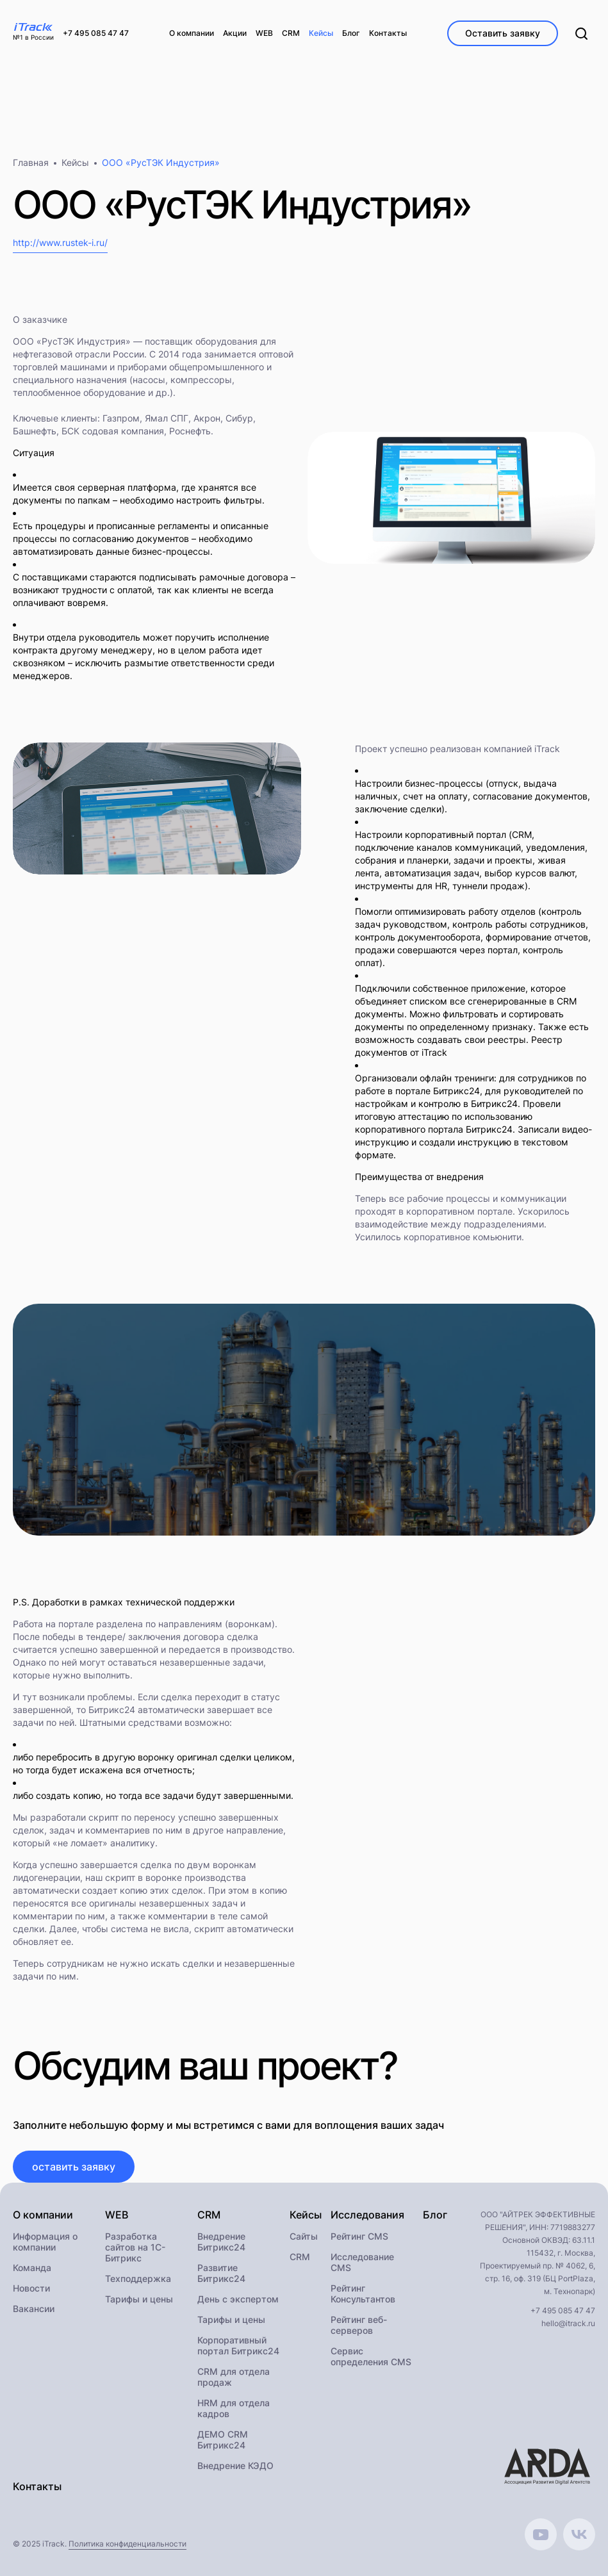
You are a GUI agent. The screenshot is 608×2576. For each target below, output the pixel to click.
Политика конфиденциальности (127, 2543)
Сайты (304, 2236)
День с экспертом (238, 2298)
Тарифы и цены (139, 2298)
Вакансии (33, 2308)
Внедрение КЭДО (235, 2465)
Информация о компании (45, 2241)
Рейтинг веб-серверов (359, 2325)
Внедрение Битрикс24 (221, 2241)
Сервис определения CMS (371, 2356)
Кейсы (75, 162)
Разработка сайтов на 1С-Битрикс (135, 2247)
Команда (32, 2267)
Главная (31, 162)
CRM (300, 2256)
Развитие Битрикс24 (221, 2273)
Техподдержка (138, 2278)
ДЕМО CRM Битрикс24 (222, 2439)
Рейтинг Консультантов (363, 2293)
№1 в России (33, 37)
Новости (31, 2288)
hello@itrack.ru (568, 2323)
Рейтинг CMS (359, 2236)
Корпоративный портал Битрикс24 (238, 2345)
